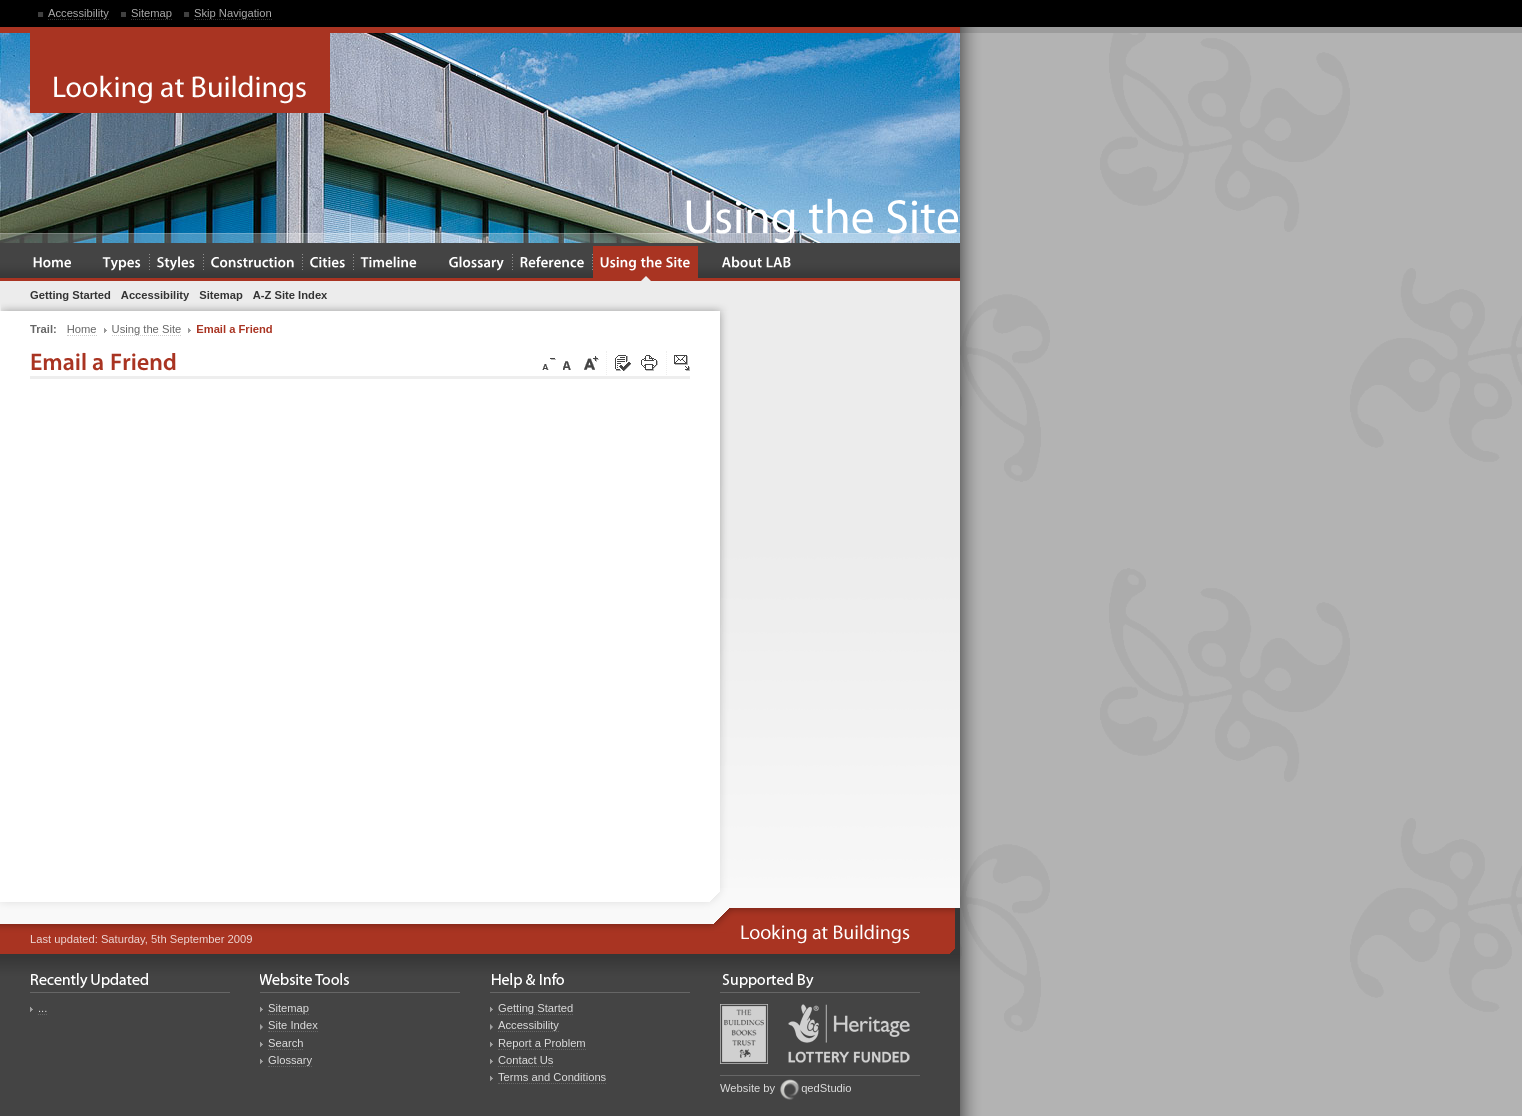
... (42, 1008)
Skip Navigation (233, 13)
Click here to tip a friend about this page (683, 364)
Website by (747, 1088)
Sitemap (151, 13)
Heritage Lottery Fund (849, 1033)
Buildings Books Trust (744, 1034)
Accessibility (78, 13)
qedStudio (826, 1088)
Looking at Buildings (180, 73)
